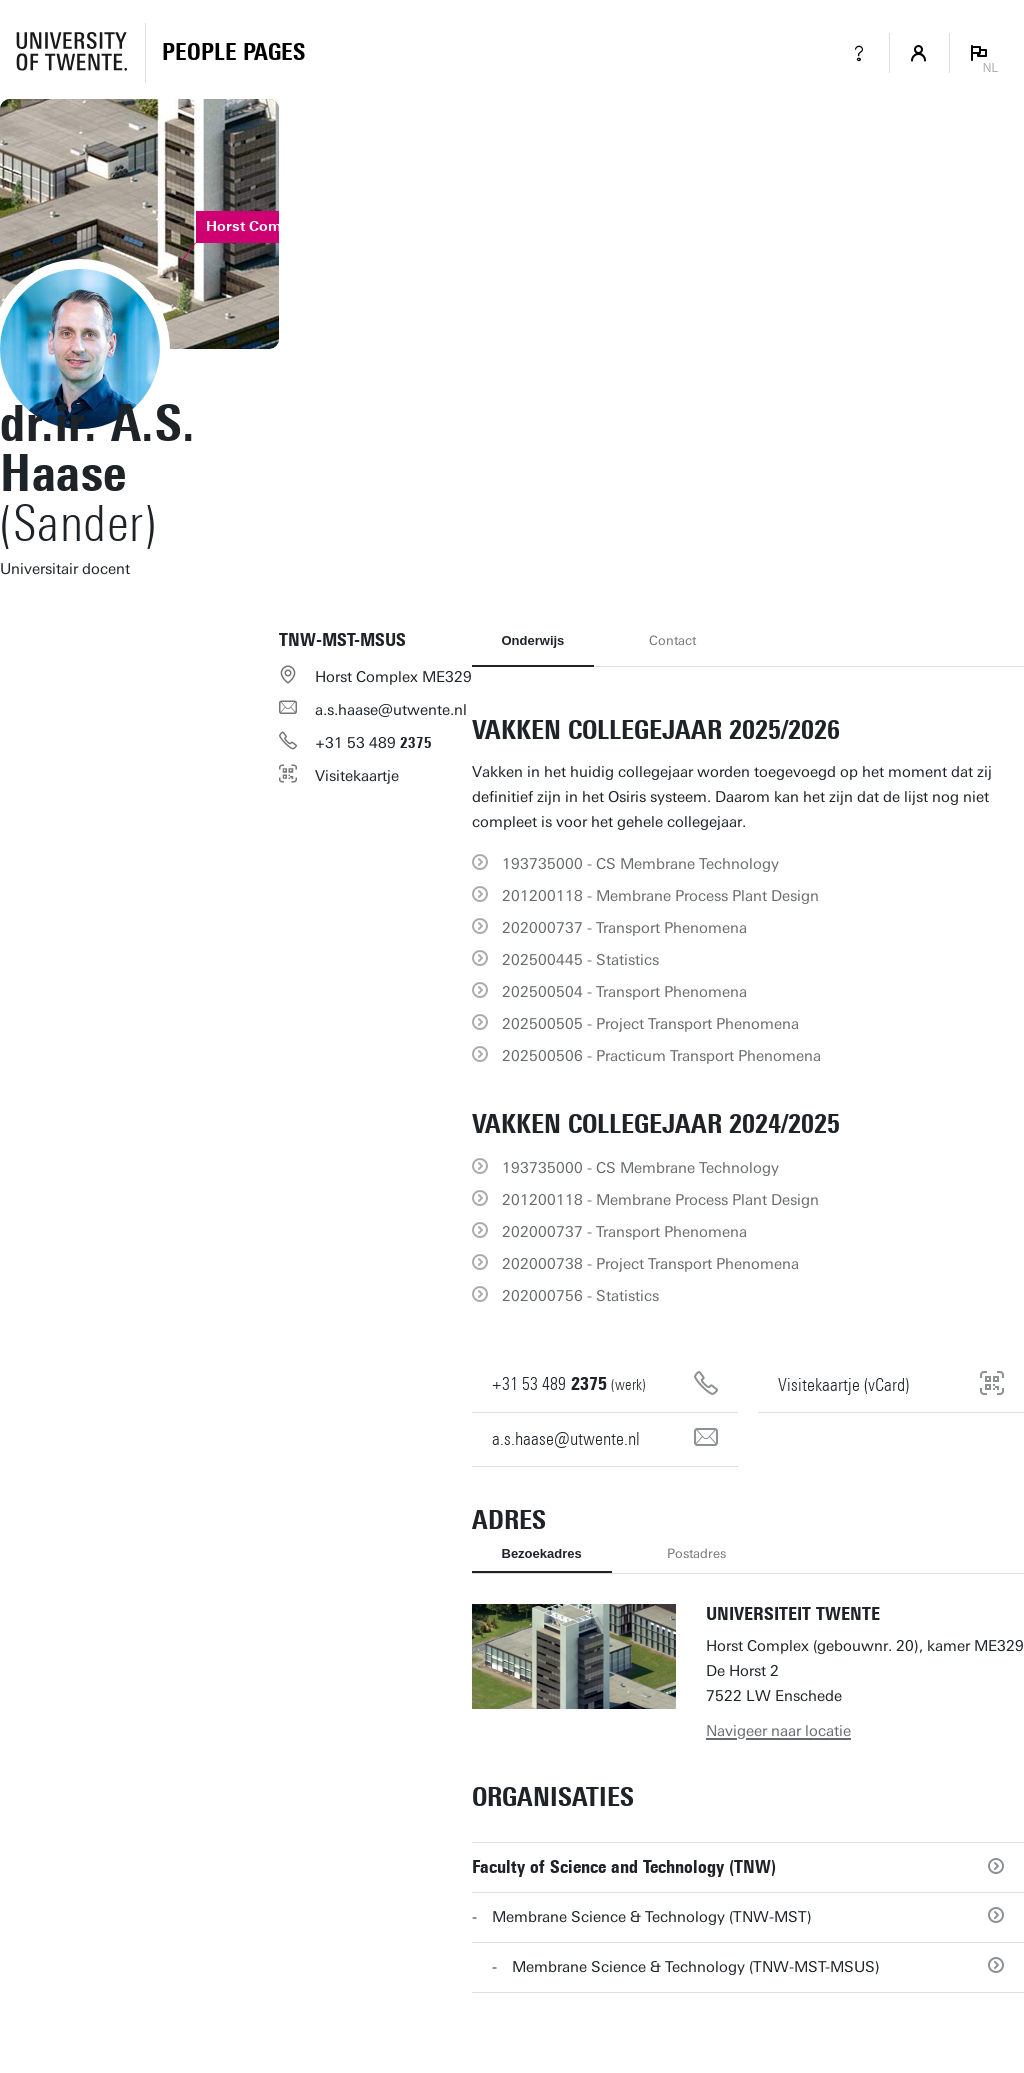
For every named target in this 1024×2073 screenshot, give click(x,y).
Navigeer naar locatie (778, 1731)
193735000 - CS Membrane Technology (640, 864)
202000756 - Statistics (580, 1296)
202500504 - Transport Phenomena (624, 992)
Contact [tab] (672, 640)
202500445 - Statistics (580, 960)
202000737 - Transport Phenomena (624, 928)
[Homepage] (233, 53)
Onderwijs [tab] (533, 640)
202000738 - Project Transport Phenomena (650, 1264)
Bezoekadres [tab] (542, 1553)
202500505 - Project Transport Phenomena (650, 1024)
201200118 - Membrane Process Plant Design (660, 896)
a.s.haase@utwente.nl (391, 710)
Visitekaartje (357, 776)
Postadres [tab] (696, 1553)
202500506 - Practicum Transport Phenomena (661, 1056)
